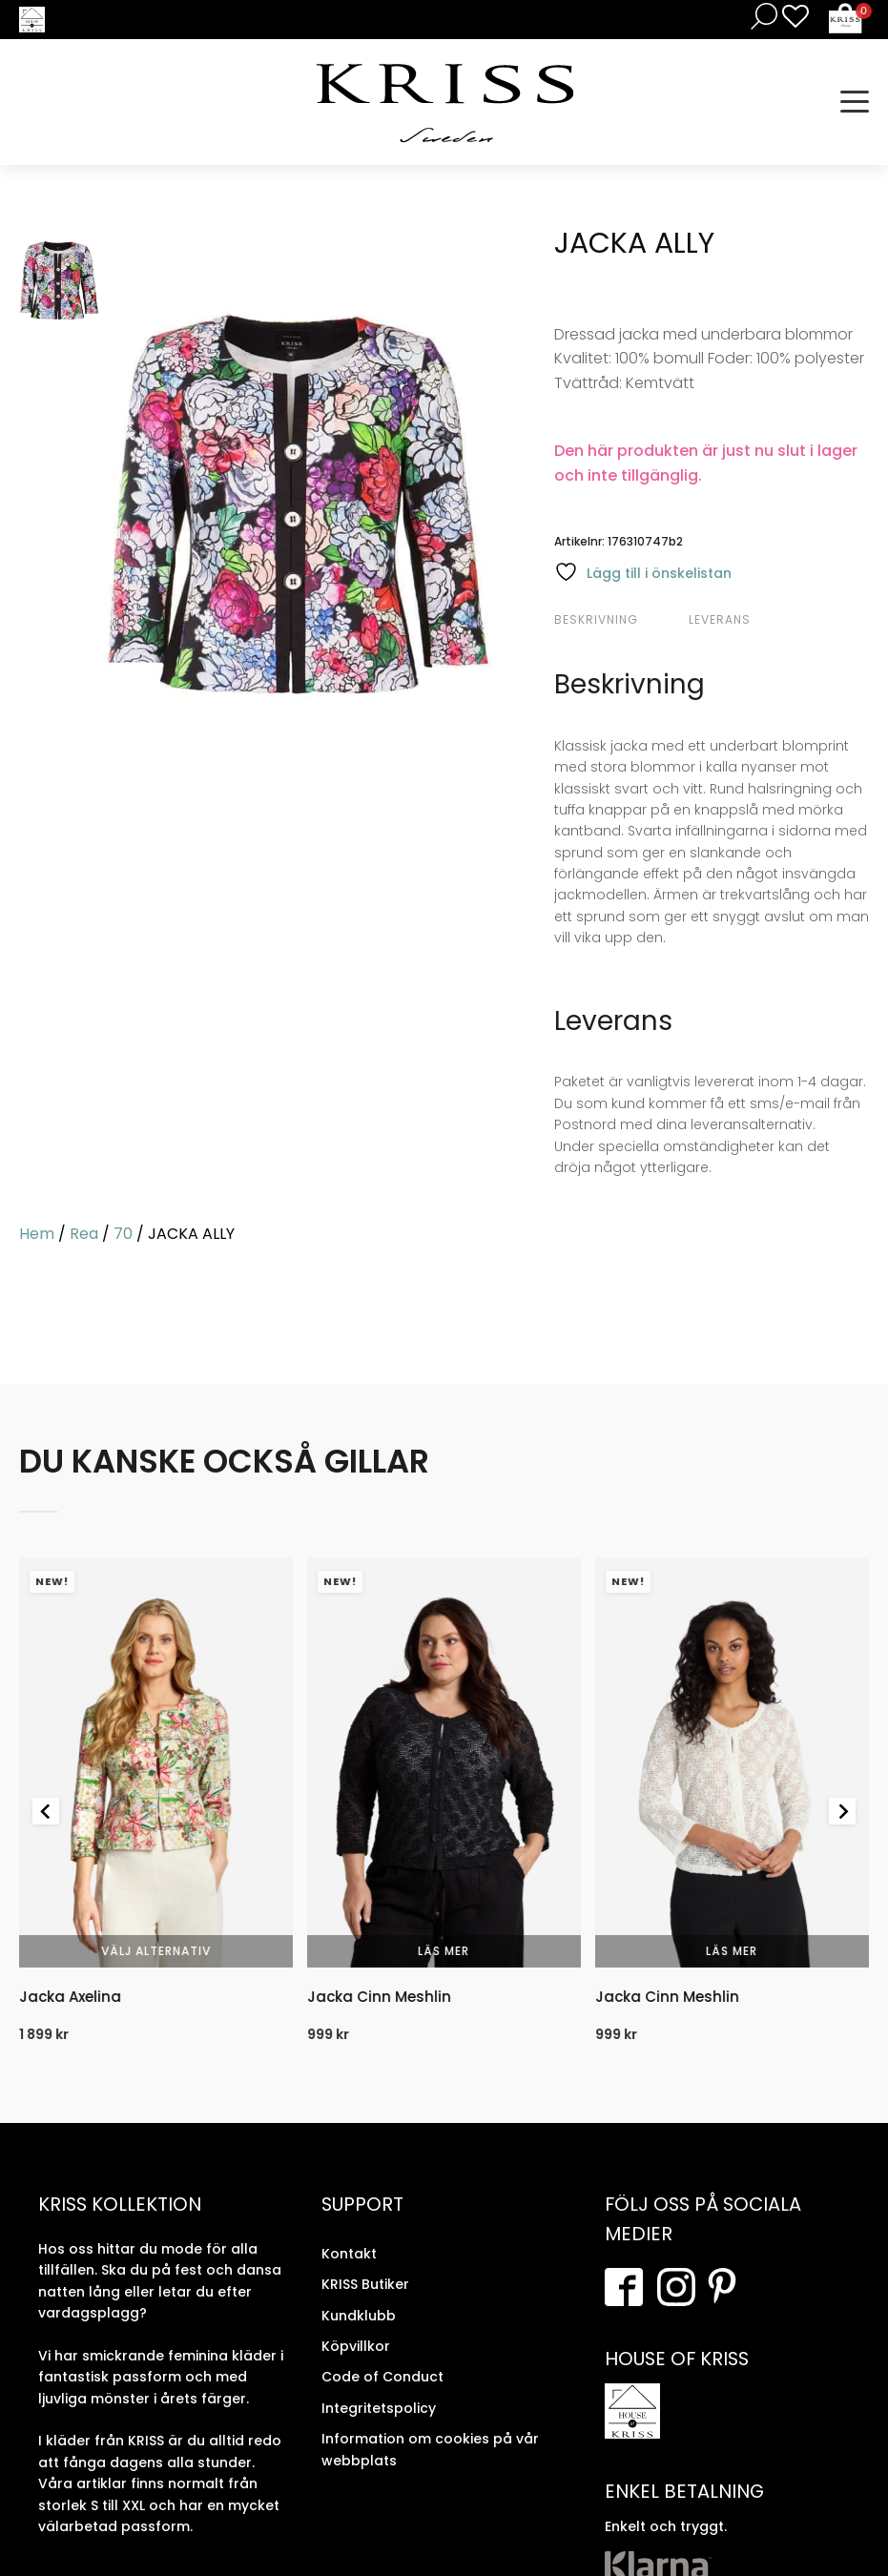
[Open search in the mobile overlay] (760, 16)
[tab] (619, 620)
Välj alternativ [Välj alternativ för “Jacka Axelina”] (156, 1951)
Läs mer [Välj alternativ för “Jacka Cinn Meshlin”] (443, 1951)
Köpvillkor (355, 2346)
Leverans (720, 619)
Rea (84, 1234)
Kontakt (349, 2253)
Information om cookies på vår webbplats (430, 2449)
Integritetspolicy (378, 2408)
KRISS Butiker (365, 2284)
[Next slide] (842, 1811)
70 (123, 1234)
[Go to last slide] (45, 1811)
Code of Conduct (382, 2376)
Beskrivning (596, 619)
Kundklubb (358, 2315)
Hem (36, 1234)
